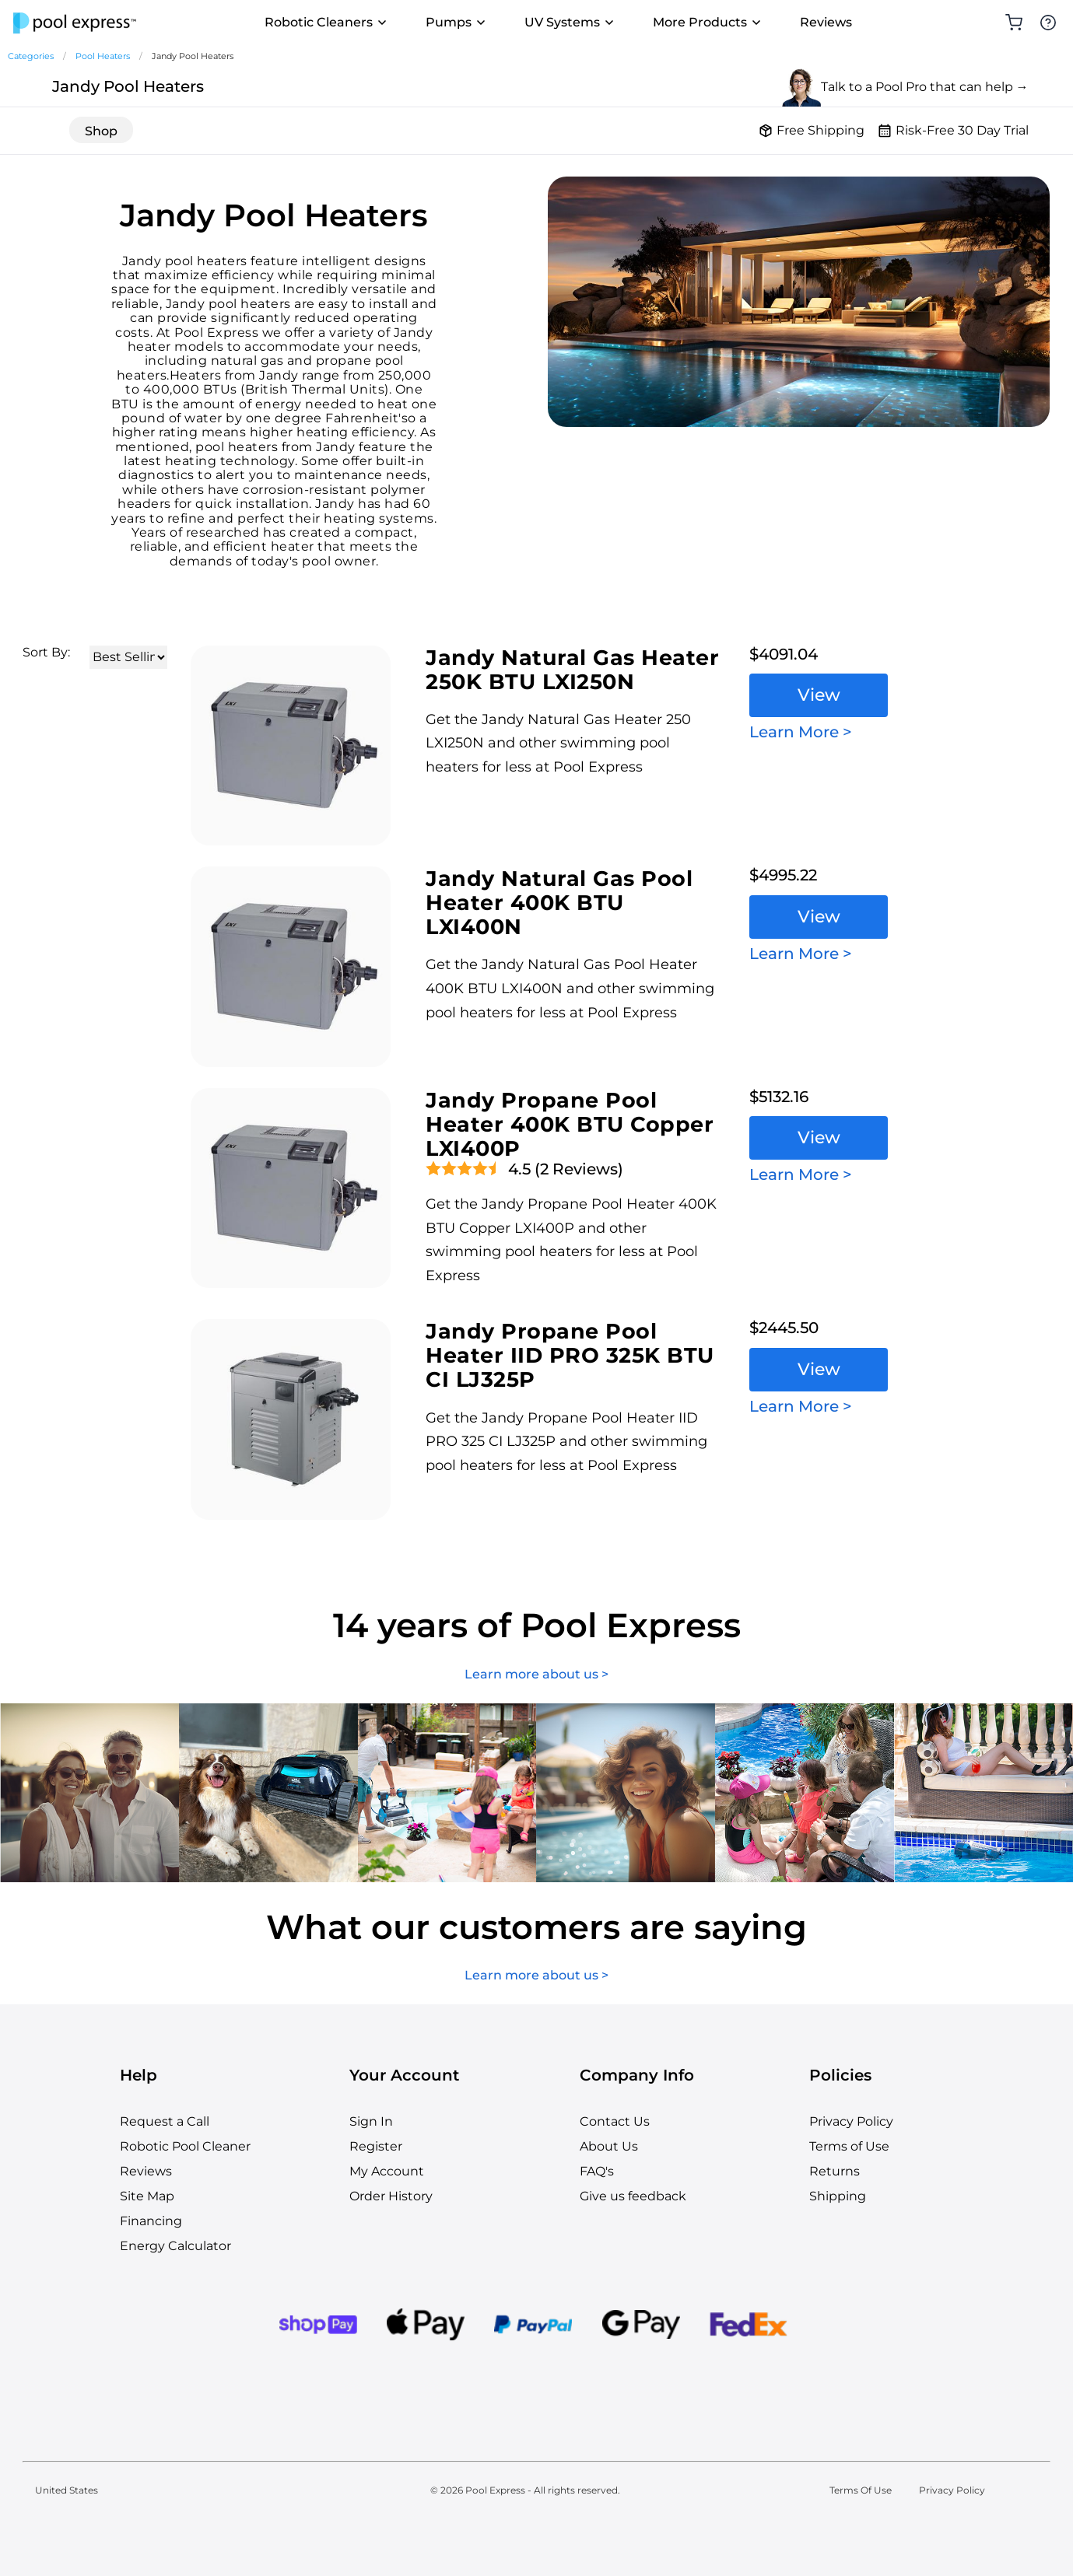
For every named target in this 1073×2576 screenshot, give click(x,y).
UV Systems (569, 23)
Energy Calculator (175, 2245)
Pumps (456, 23)
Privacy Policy (851, 2121)
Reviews (826, 22)
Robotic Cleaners (326, 23)
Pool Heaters (102, 56)
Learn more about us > (536, 1675)
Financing (151, 2221)
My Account (386, 2171)
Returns (834, 2171)
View (819, 694)
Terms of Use (849, 2146)
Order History (391, 2196)
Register (375, 2146)
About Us (609, 2146)
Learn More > (800, 732)
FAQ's (597, 2171)
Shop (101, 131)
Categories (31, 56)
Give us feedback (633, 2196)
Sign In (371, 2121)
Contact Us (615, 2121)
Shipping (837, 2196)
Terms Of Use (860, 2490)
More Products (708, 23)
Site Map (147, 2196)
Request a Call (164, 2121)
